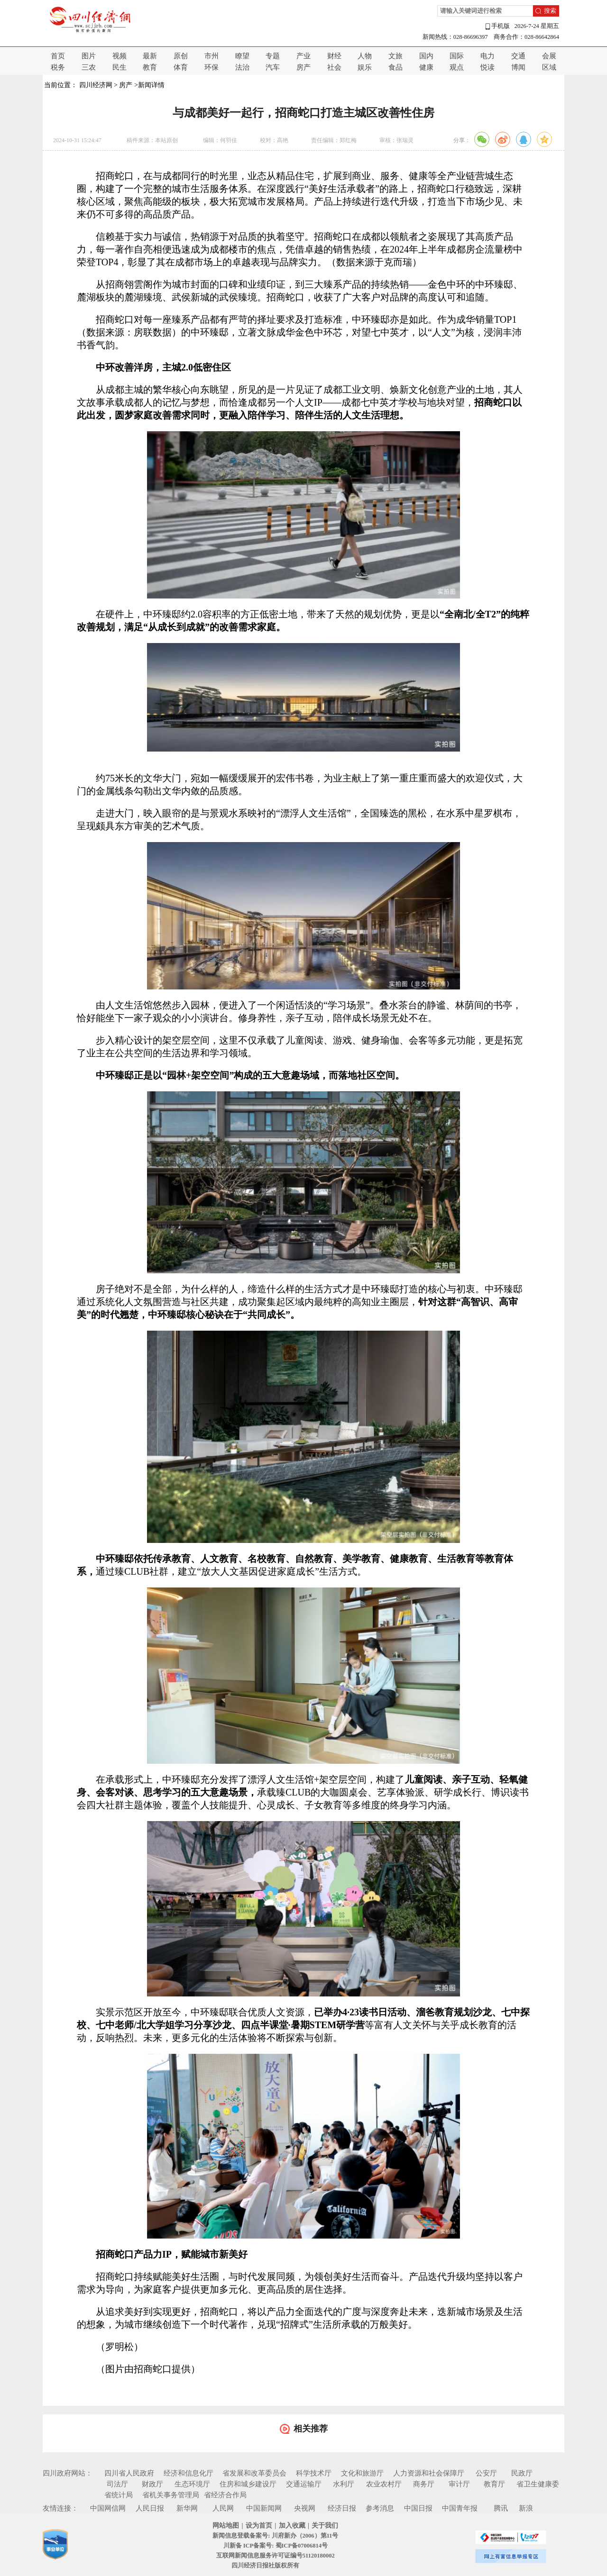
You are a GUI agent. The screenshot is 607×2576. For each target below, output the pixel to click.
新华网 (187, 2508)
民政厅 (522, 2473)
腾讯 (501, 2508)
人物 (365, 56)
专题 (273, 56)
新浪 (526, 2508)
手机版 (497, 26)
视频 (119, 56)
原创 (181, 56)
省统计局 (118, 2495)
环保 (211, 67)
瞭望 (242, 56)
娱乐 (365, 67)
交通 (518, 56)
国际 (457, 56)
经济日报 (342, 2508)
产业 (303, 56)
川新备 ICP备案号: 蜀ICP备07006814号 (275, 2545)
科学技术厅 (313, 2473)
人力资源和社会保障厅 (428, 2473)
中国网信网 (108, 2508)
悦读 (487, 67)
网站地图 (225, 2525)
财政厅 (152, 2484)
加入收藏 (292, 2525)
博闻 (518, 67)
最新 (150, 56)
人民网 (223, 2508)
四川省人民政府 (129, 2473)
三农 (89, 67)
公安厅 (486, 2473)
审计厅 (459, 2484)
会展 (549, 56)
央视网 (304, 2508)
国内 (426, 56)
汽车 (273, 67)
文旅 (395, 56)
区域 (549, 67)
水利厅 (343, 2484)
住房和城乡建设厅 (248, 2484)
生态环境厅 (192, 2484)
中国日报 (418, 2508)
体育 (181, 67)
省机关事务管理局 (170, 2495)
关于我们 (325, 2525)
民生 (119, 67)
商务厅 (423, 2484)
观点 (457, 67)
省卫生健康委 (537, 2484)
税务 (58, 67)
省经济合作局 (225, 2495)
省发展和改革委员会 (254, 2473)
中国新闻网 (264, 2508)
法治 (242, 67)
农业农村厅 (384, 2484)
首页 (58, 56)
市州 (211, 56)
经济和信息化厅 (188, 2473)
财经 (334, 56)
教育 (150, 67)
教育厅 (494, 2484)
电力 (487, 56)
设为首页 (259, 2525)
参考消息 (380, 2508)
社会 (334, 67)
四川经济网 (95, 85)
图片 (89, 56)
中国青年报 (460, 2508)
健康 (426, 67)
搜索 (550, 11)
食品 (395, 67)
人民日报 (150, 2508)
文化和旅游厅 (362, 2473)
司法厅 (117, 2484)
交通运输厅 (304, 2484)
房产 (303, 67)
